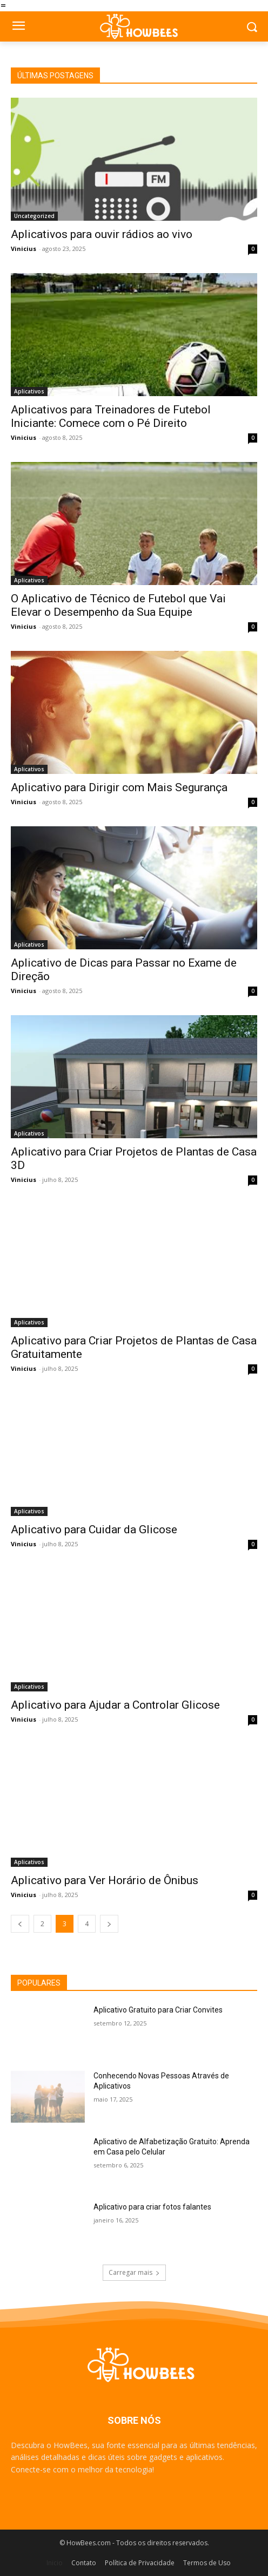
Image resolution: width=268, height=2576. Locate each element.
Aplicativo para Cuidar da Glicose (94, 1529)
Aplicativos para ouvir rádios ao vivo (101, 234)
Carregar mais (134, 2272)
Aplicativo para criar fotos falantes (152, 2207)
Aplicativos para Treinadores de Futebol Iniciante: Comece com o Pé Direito (111, 416)
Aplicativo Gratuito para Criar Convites (158, 2010)
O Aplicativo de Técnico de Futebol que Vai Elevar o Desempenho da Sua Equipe (118, 605)
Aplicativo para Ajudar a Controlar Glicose (115, 1704)
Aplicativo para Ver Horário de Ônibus (104, 1880)
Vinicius (23, 248)
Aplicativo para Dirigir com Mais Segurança (119, 787)
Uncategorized (34, 216)
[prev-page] (20, 1924)
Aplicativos (29, 391)
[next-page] (109, 1924)
